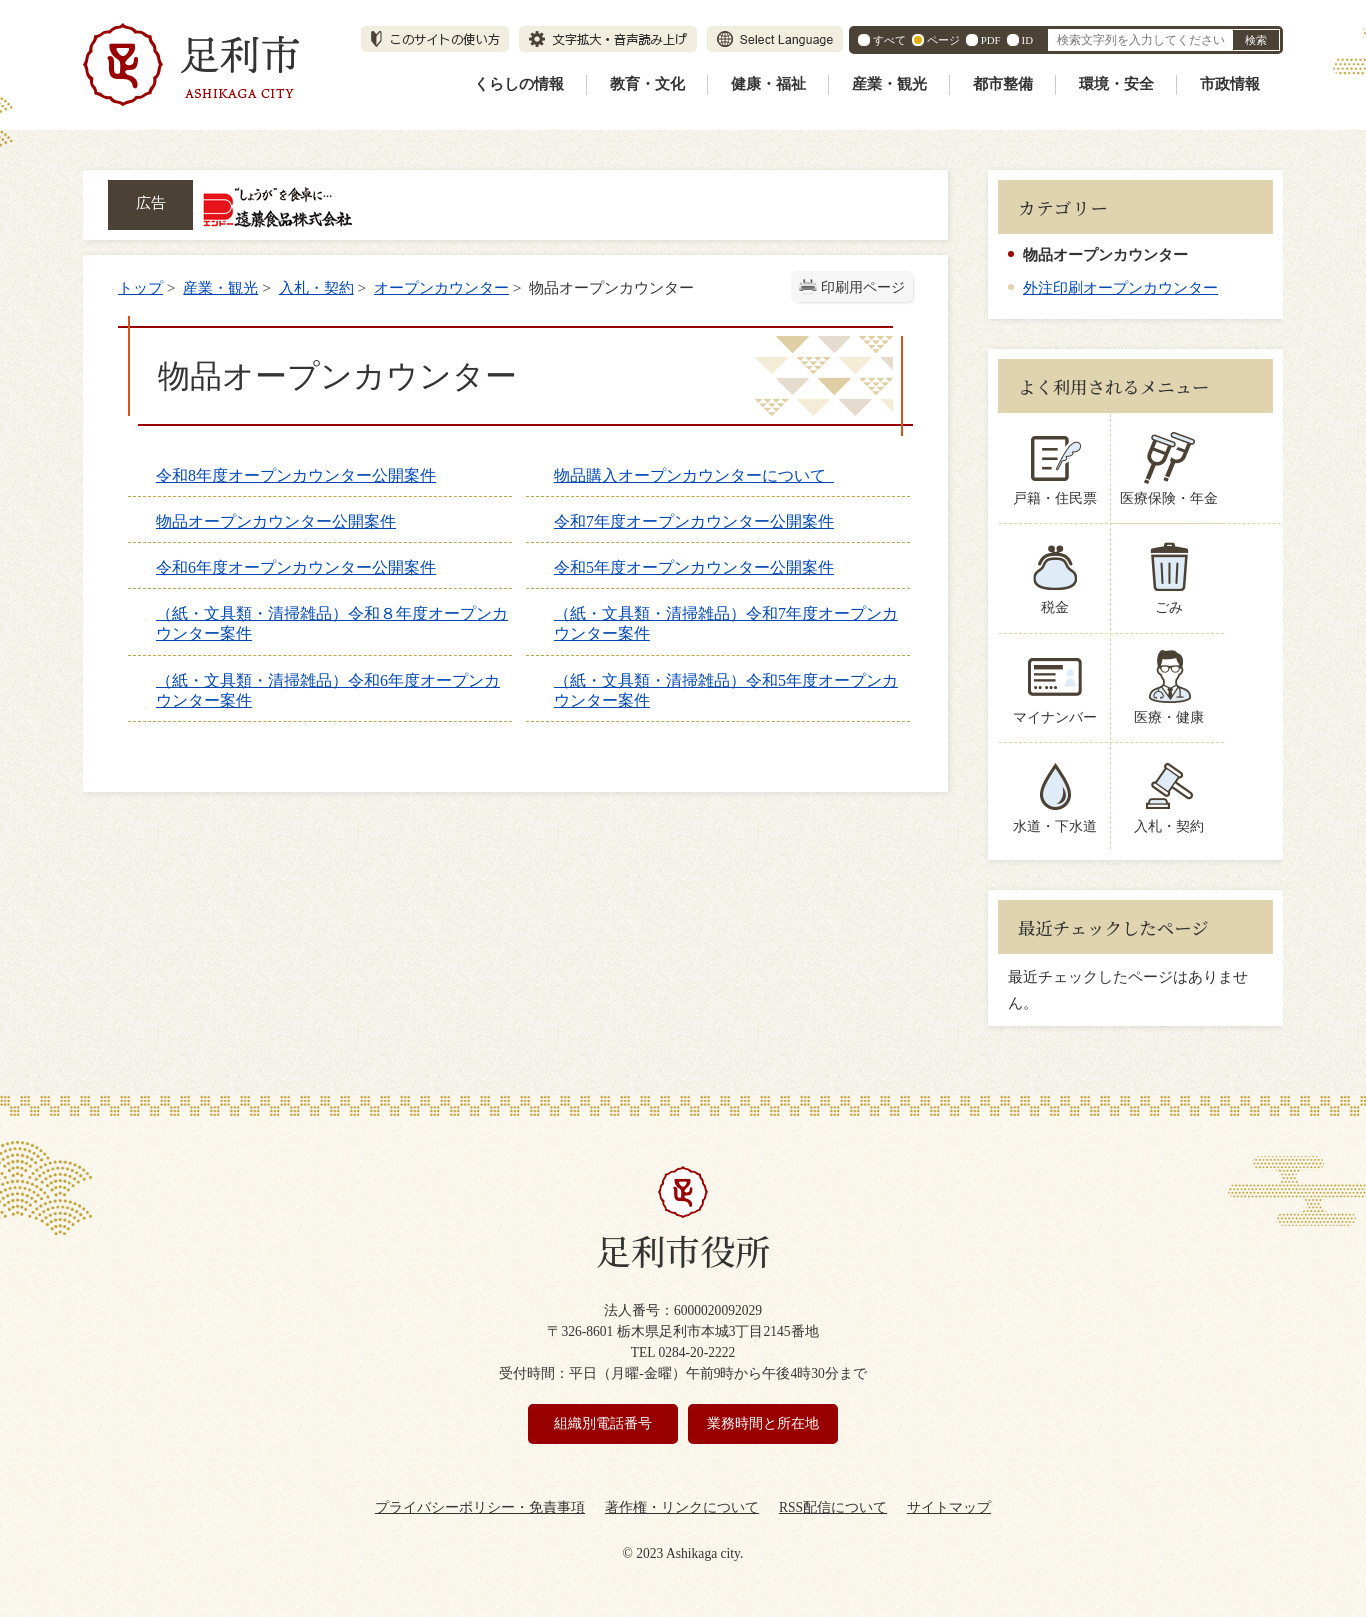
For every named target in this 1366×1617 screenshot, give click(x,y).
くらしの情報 (519, 84)
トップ (140, 287)
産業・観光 (889, 84)
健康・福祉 (768, 84)
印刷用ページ (863, 287)
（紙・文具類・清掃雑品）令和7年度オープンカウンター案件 (726, 623)
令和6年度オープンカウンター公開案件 (296, 567)
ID (1027, 40)
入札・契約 (316, 287)
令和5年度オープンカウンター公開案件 (694, 567)
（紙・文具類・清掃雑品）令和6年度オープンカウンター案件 (328, 690)
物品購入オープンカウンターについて (694, 475)
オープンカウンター (441, 287)
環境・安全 (1116, 84)
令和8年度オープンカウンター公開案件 (296, 475)
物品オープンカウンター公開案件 (276, 521)
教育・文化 (647, 84)
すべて (889, 40)
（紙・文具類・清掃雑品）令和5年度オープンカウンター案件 (726, 690)
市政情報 (1230, 84)
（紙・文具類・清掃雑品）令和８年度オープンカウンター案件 (332, 623)
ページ (943, 40)
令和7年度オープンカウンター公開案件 (694, 521)
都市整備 (1003, 84)
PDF (991, 40)
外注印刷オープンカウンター (1120, 287)
